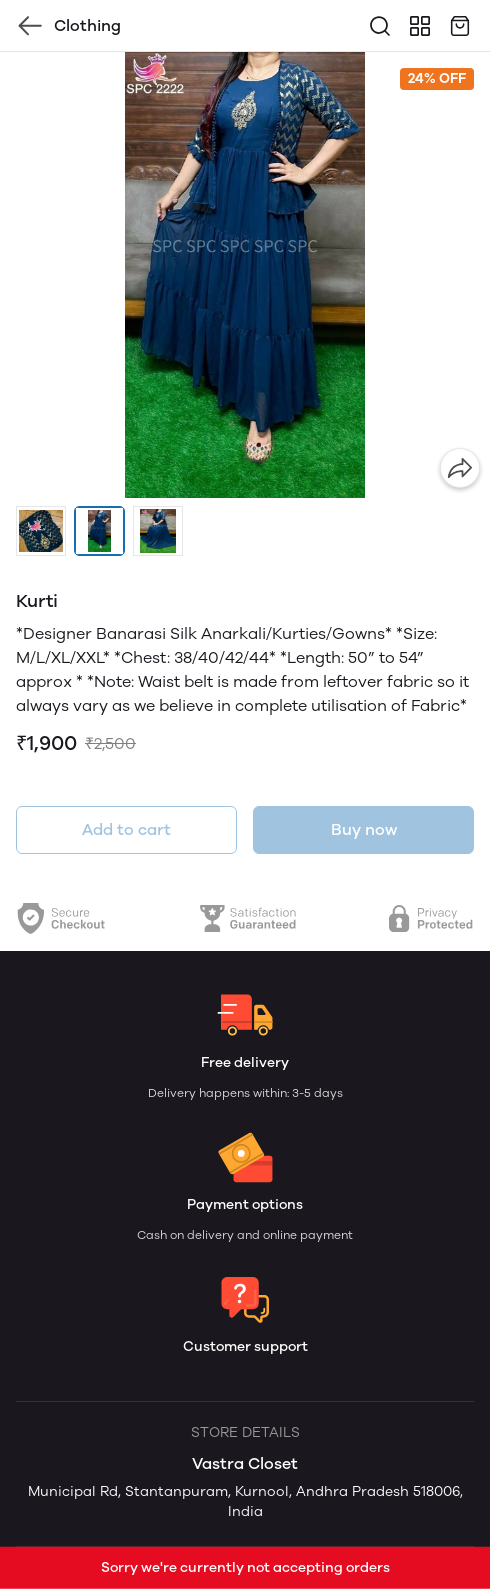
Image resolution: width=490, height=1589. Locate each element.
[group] (245, 275)
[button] (41, 531)
